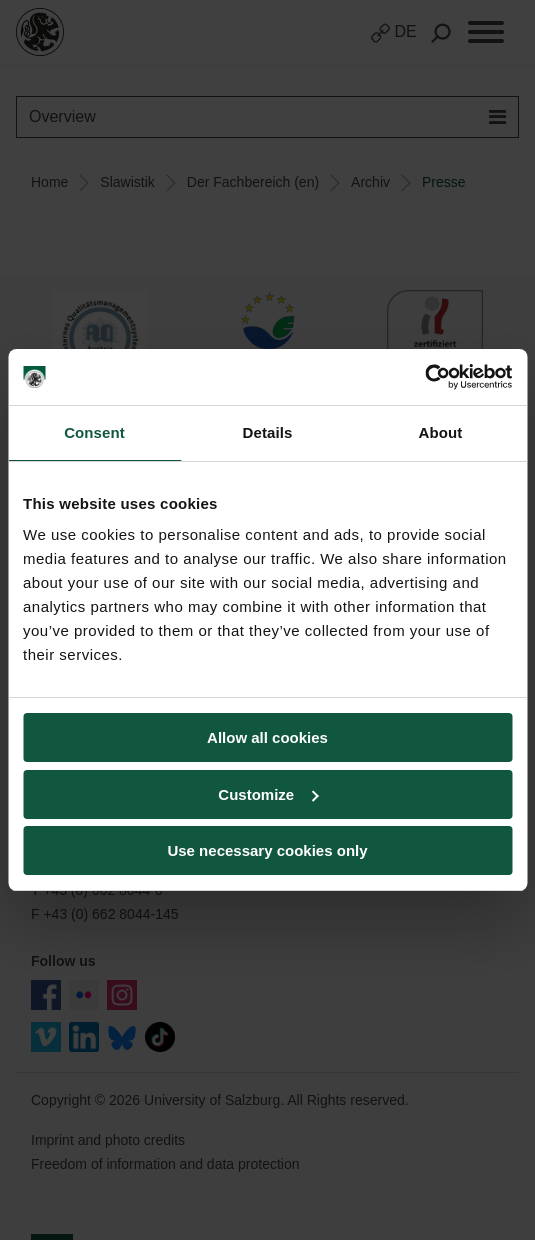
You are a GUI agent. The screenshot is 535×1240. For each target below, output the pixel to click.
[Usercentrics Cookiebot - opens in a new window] (424, 377)
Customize (268, 794)
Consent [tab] (94, 432)
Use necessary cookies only (267, 850)
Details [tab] (268, 432)
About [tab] (441, 432)
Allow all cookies (267, 737)
